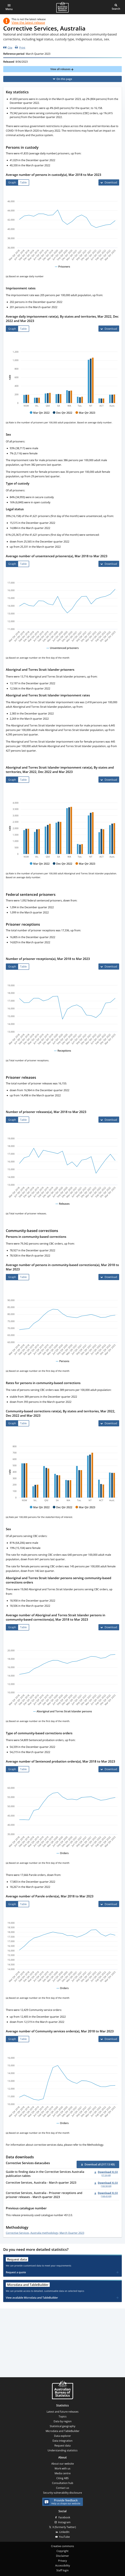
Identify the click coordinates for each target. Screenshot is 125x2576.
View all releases (60, 69)
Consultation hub (62, 2483)
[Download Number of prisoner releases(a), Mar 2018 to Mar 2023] (108, 1120)
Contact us (62, 2488)
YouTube (64, 2537)
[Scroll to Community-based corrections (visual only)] (61, 1231)
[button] (9, 7)
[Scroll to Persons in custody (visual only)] (41, 148)
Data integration (62, 2440)
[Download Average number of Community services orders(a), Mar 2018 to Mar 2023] (108, 2039)
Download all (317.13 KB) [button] (100, 2164)
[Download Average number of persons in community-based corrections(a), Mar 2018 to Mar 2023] (108, 1277)
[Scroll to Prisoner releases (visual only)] (39, 1078)
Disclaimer (62, 2556)
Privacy (62, 2560)
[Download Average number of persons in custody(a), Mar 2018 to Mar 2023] (108, 182)
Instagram (64, 2522)
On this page (64, 79)
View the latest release (28, 22)
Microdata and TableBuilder (63, 2431)
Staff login (62, 2570)
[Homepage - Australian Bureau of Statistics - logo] (62, 7)
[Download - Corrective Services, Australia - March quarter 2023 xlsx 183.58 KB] (106, 2184)
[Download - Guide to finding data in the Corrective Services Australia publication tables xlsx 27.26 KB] (106, 2173)
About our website (62, 2463)
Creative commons (62, 2546)
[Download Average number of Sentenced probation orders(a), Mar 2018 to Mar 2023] (108, 1769)
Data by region (63, 2421)
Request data (62, 2445)
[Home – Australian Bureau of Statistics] (62, 2390)
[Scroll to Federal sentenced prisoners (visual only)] (58, 895)
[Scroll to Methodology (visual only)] (31, 2227)
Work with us (62, 2468)
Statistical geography (62, 2426)
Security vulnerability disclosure (62, 2492)
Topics (63, 2416)
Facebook (64, 2517)
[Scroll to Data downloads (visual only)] (37, 2157)
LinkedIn (64, 2532)
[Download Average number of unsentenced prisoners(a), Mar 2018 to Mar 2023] (108, 564)
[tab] (12, 182)
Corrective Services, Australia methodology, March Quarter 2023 (45, 2233)
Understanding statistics (63, 2450)
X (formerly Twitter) (64, 2527)
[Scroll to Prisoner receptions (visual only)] (43, 924)
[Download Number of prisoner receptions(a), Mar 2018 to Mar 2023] (108, 966)
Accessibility (62, 2565)
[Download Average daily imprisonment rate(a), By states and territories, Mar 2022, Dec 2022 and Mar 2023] (108, 329)
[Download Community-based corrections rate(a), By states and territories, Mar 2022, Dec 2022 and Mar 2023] (108, 1423)
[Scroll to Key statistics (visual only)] (32, 92)
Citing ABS (62, 2478)
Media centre (63, 2473)
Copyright (62, 2551)
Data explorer (62, 2436)
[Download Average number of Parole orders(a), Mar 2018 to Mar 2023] (108, 1904)
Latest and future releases (63, 2411)
